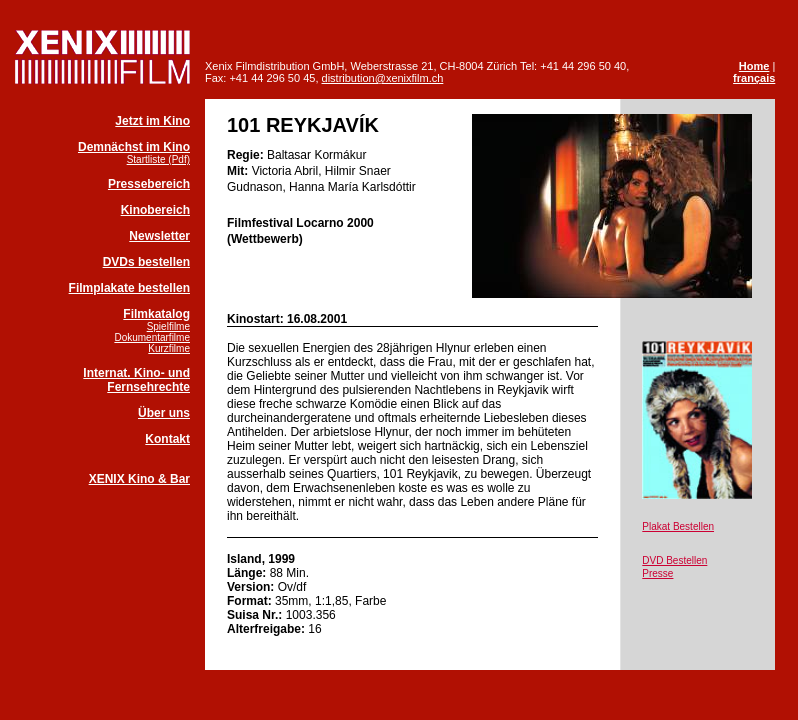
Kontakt (167, 439)
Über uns (164, 413)
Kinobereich (155, 210)
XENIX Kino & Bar (139, 479)
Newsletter (159, 236)
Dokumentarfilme (152, 337)
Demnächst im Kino (134, 147)
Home (754, 66)
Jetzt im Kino (152, 121)
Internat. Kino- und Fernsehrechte (136, 380)
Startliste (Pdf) (158, 159)
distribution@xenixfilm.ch (383, 78)
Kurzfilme (169, 348)
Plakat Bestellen (678, 526)
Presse (657, 573)
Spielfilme (168, 326)
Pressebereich (149, 184)
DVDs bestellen (146, 262)
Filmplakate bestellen (129, 288)
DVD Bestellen (674, 560)
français (754, 78)
